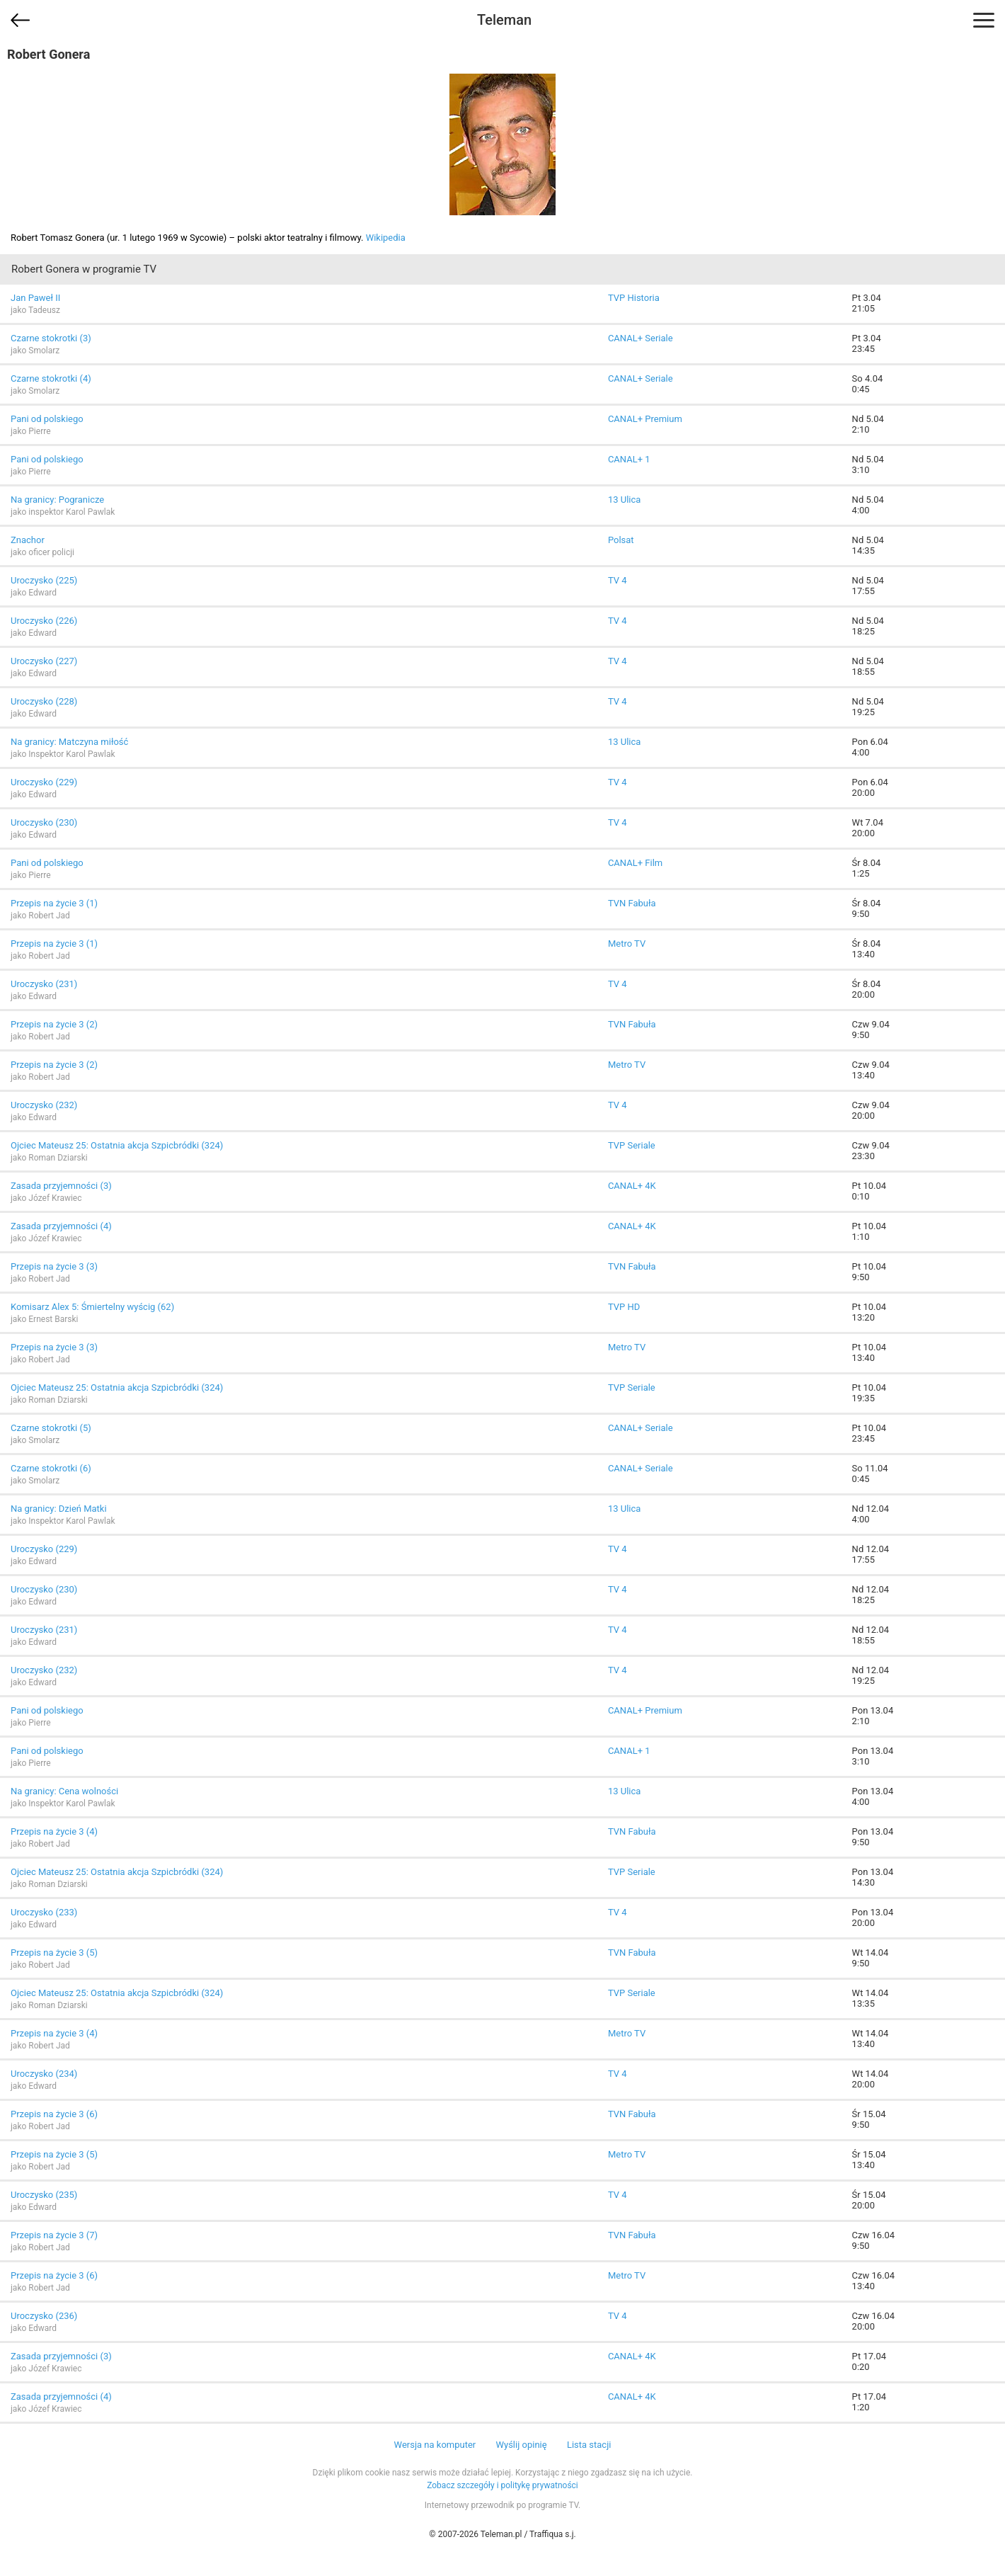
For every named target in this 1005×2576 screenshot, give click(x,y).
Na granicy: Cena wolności (64, 1791)
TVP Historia (634, 297)
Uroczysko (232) (44, 1105)
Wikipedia (386, 237)
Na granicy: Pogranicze (57, 499)
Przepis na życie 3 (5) (54, 1952)
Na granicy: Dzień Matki (59, 1508)
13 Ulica (624, 499)
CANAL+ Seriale (640, 338)
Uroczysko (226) (44, 620)
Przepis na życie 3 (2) (54, 1024)
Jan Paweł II (35, 297)
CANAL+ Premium (645, 419)
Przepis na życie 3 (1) (54, 903)
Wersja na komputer (435, 2444)
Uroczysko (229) (44, 782)
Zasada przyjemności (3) (61, 1185)
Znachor (28, 540)
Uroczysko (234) (44, 2073)
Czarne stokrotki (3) (51, 338)
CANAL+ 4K (632, 1185)
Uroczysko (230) (44, 822)
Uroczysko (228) (44, 701)
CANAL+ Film (635, 862)
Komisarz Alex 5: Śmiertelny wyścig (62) (92, 1306)
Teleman (504, 19)
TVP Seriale (631, 1145)
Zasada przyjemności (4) (61, 1226)
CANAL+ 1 (629, 459)
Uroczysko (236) (44, 2315)
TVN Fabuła (632, 903)
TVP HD (624, 1306)
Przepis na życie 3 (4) (54, 1831)
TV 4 (617, 580)
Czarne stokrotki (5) (51, 1428)
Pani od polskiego (47, 419)
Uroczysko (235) (44, 2194)
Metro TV (626, 943)
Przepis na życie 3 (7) (54, 2235)
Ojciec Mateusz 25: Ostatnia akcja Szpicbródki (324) (117, 1145)
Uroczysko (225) (44, 580)
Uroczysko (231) (44, 984)
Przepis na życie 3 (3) (54, 1266)
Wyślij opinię (520, 2444)
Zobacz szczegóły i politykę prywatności (502, 2485)
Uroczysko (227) (44, 661)
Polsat (621, 540)
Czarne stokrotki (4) (51, 378)
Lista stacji (589, 2444)
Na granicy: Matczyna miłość (69, 741)
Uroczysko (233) (44, 1912)
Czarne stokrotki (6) (51, 1468)
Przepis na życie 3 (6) (54, 2114)
